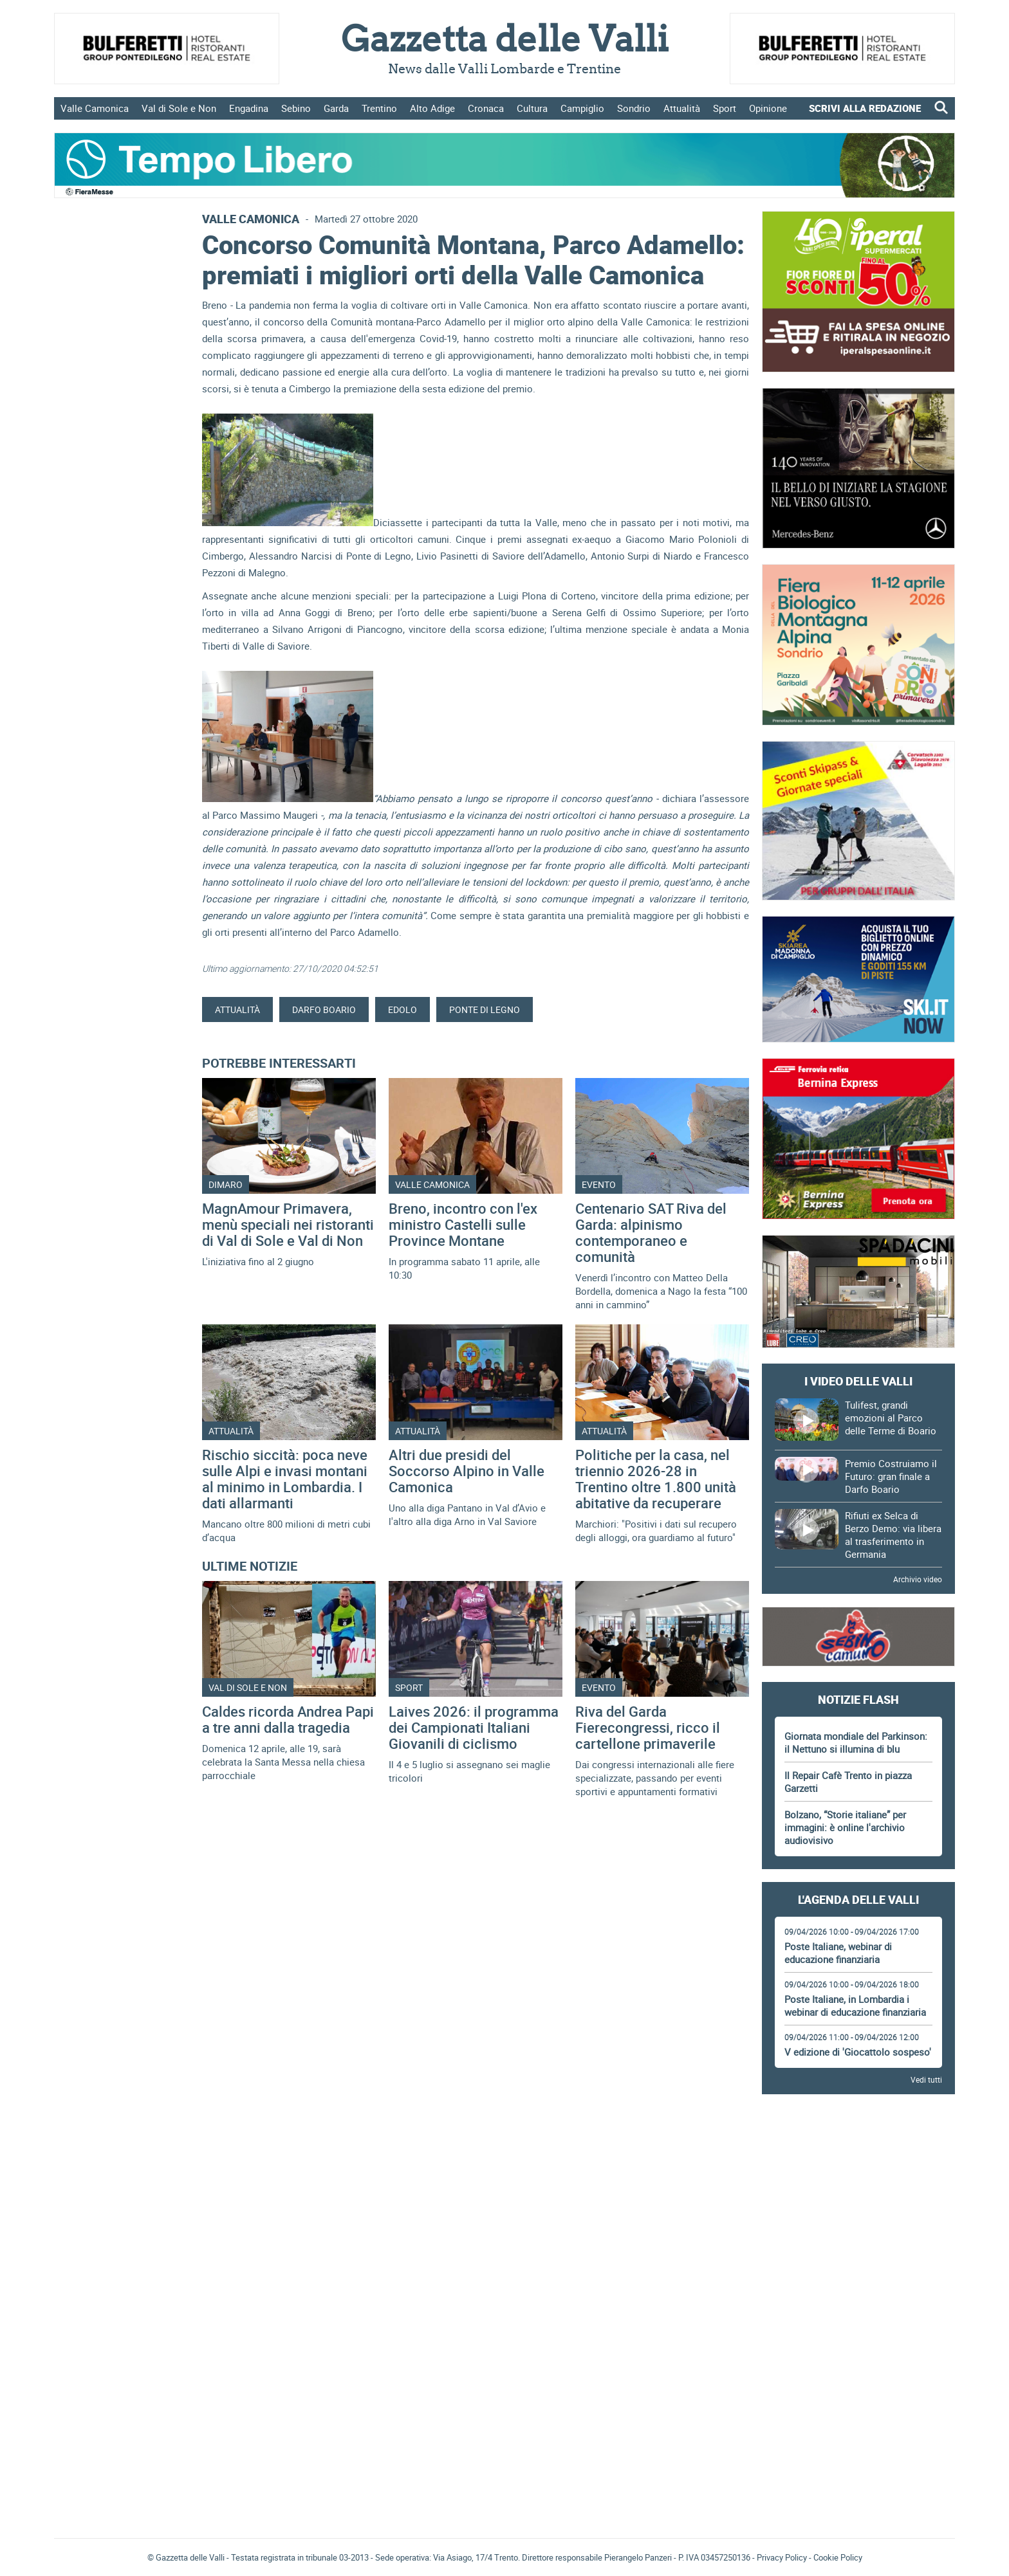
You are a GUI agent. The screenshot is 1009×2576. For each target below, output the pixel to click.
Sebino (296, 108)
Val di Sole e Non (179, 108)
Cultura (532, 108)
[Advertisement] (858, 2142)
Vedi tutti (926, 2079)
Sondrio (634, 108)
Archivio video (917, 1579)
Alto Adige (432, 108)
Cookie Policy (837, 2557)
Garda (336, 108)
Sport (724, 108)
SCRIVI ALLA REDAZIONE (865, 108)
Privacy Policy (782, 2557)
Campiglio (582, 108)
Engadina (248, 108)
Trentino (379, 108)
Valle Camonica (94, 108)
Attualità (681, 108)
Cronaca (486, 108)
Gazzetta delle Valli (858, 2439)
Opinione (768, 108)
